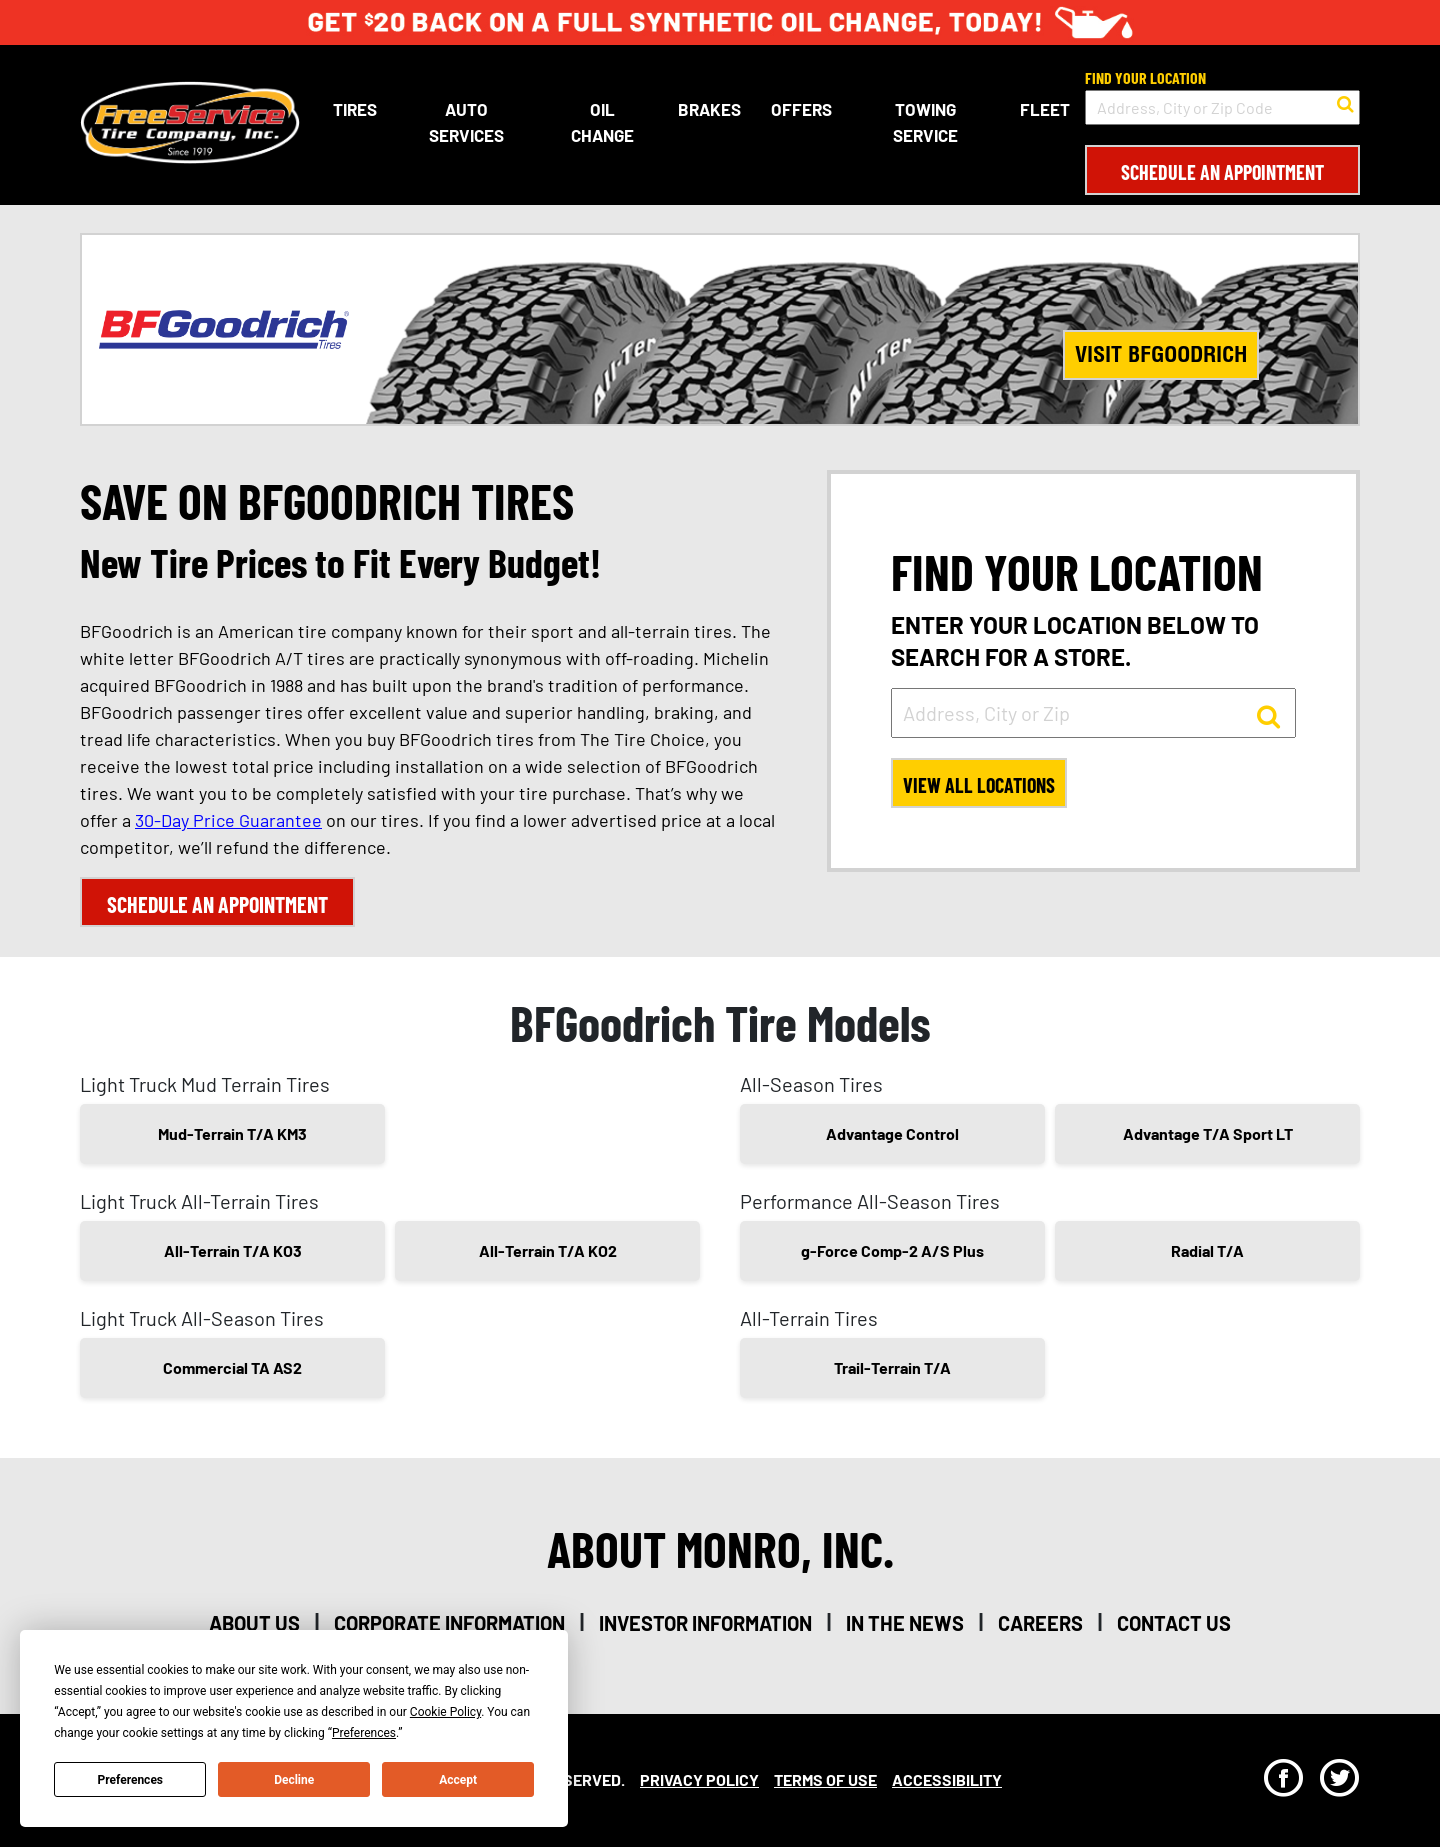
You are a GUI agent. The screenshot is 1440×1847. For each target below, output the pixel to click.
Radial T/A (1207, 1250)
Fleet (1045, 109)
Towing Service (925, 122)
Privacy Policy (699, 1779)
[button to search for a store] (1345, 102)
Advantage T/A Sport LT (1208, 1133)
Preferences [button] (364, 1733)
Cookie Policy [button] (445, 1712)
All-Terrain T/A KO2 (548, 1250)
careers (1040, 1623)
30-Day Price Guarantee (228, 820)
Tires (355, 109)
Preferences (131, 1780)
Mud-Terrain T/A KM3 (232, 1133)
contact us (1174, 1623)
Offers (801, 109)
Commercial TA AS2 (232, 1367)
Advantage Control (892, 1133)
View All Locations (979, 785)
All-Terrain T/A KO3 (233, 1250)
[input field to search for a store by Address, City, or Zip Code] (1222, 107)
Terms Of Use (825, 1779)
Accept (458, 1780)
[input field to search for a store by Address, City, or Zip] (1093, 713)
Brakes (709, 109)
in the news (905, 1623)
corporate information (449, 1623)
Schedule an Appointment (1222, 172)
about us (254, 1623)
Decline (294, 1780)
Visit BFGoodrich (1161, 354)
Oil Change (602, 122)
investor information (705, 1623)
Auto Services (466, 122)
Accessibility (947, 1779)
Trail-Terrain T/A (892, 1367)
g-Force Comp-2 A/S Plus (892, 1250)
